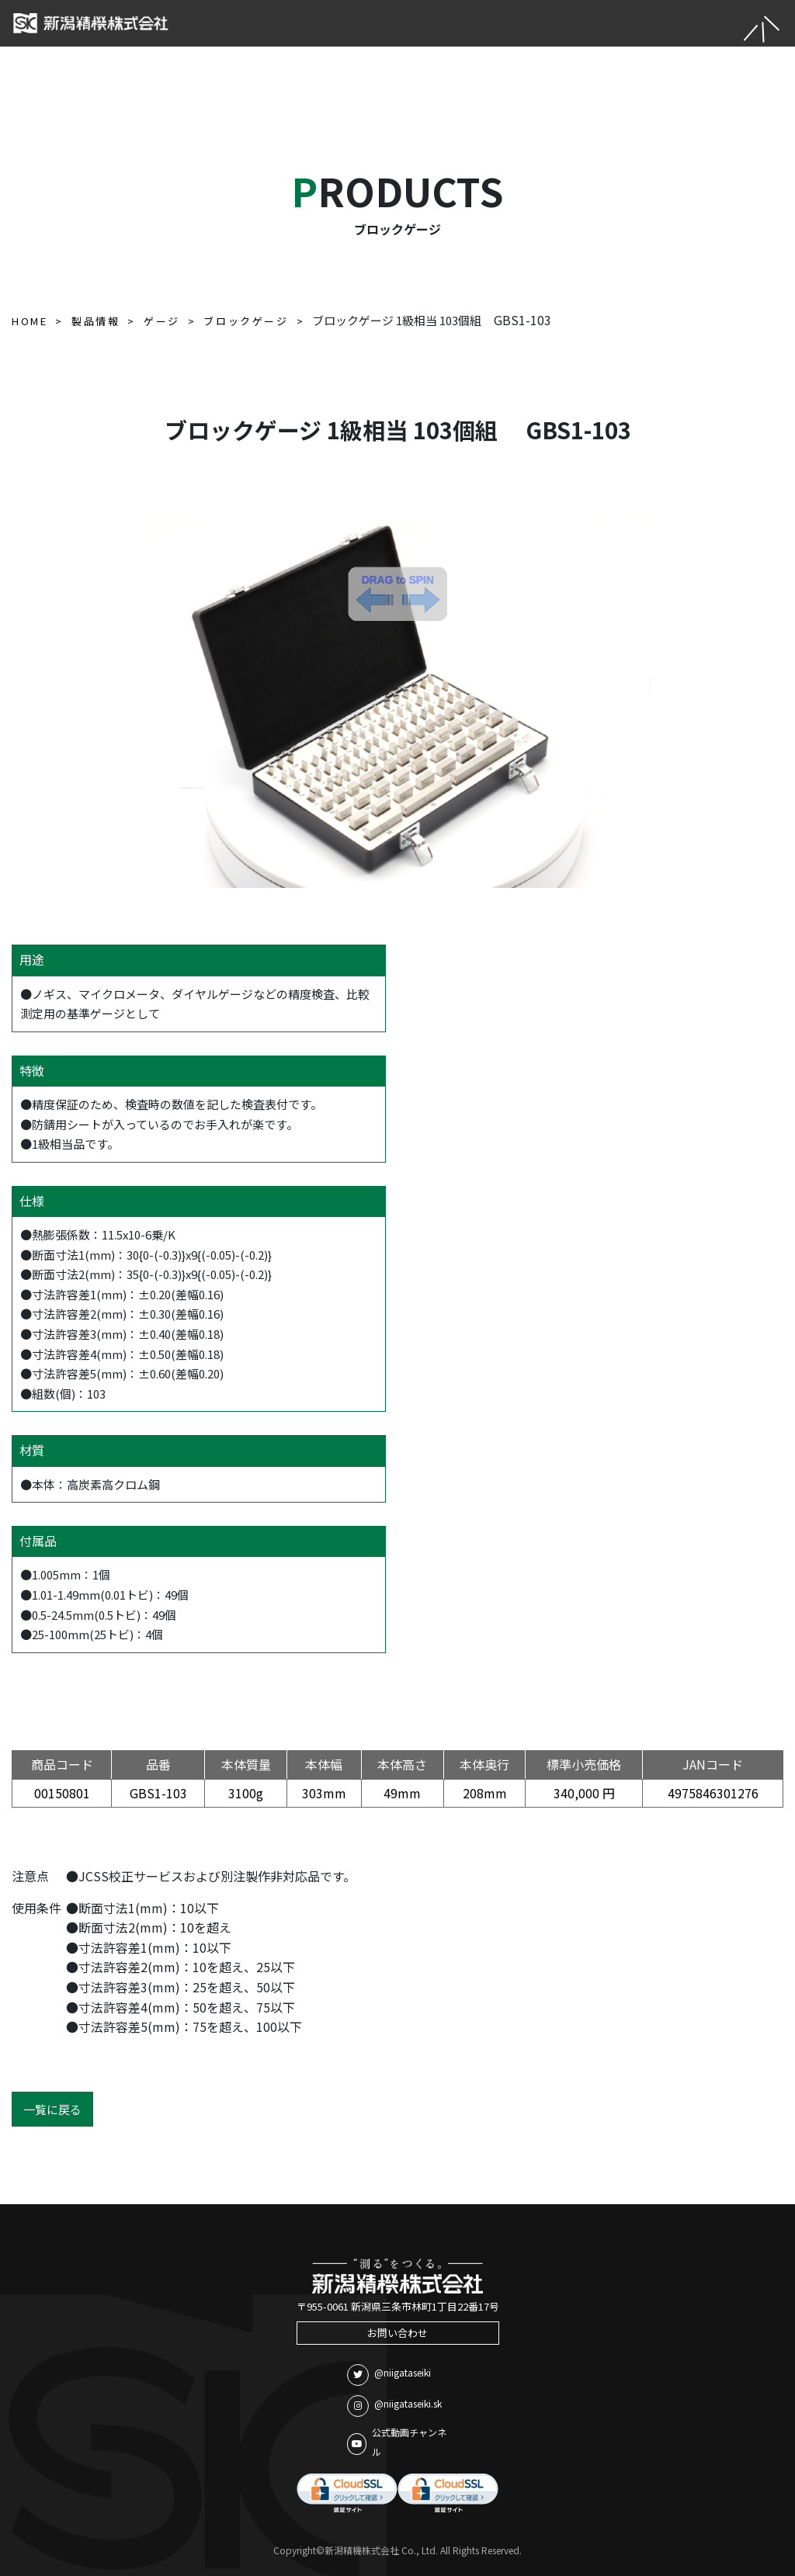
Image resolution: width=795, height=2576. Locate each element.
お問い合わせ (397, 2332)
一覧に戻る (52, 2109)
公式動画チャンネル (396, 2442)
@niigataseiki (389, 2375)
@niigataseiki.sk (394, 2406)
